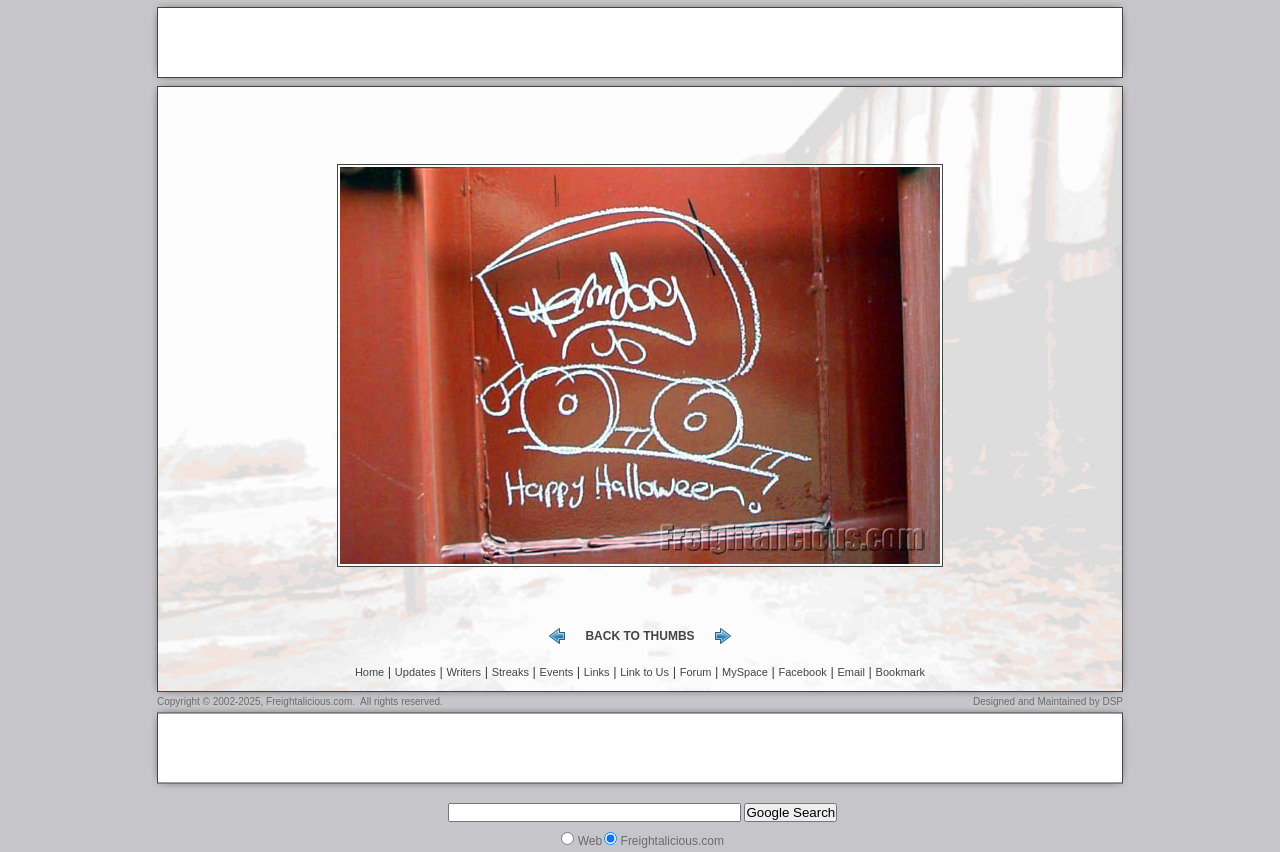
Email (851, 672)
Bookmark (901, 672)
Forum (696, 672)
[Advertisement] (399, 44)
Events (557, 672)
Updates (415, 672)
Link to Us (644, 672)
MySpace (745, 672)
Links (597, 672)
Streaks (510, 672)
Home (369, 672)
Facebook (803, 672)
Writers (463, 672)
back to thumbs (639, 636)
